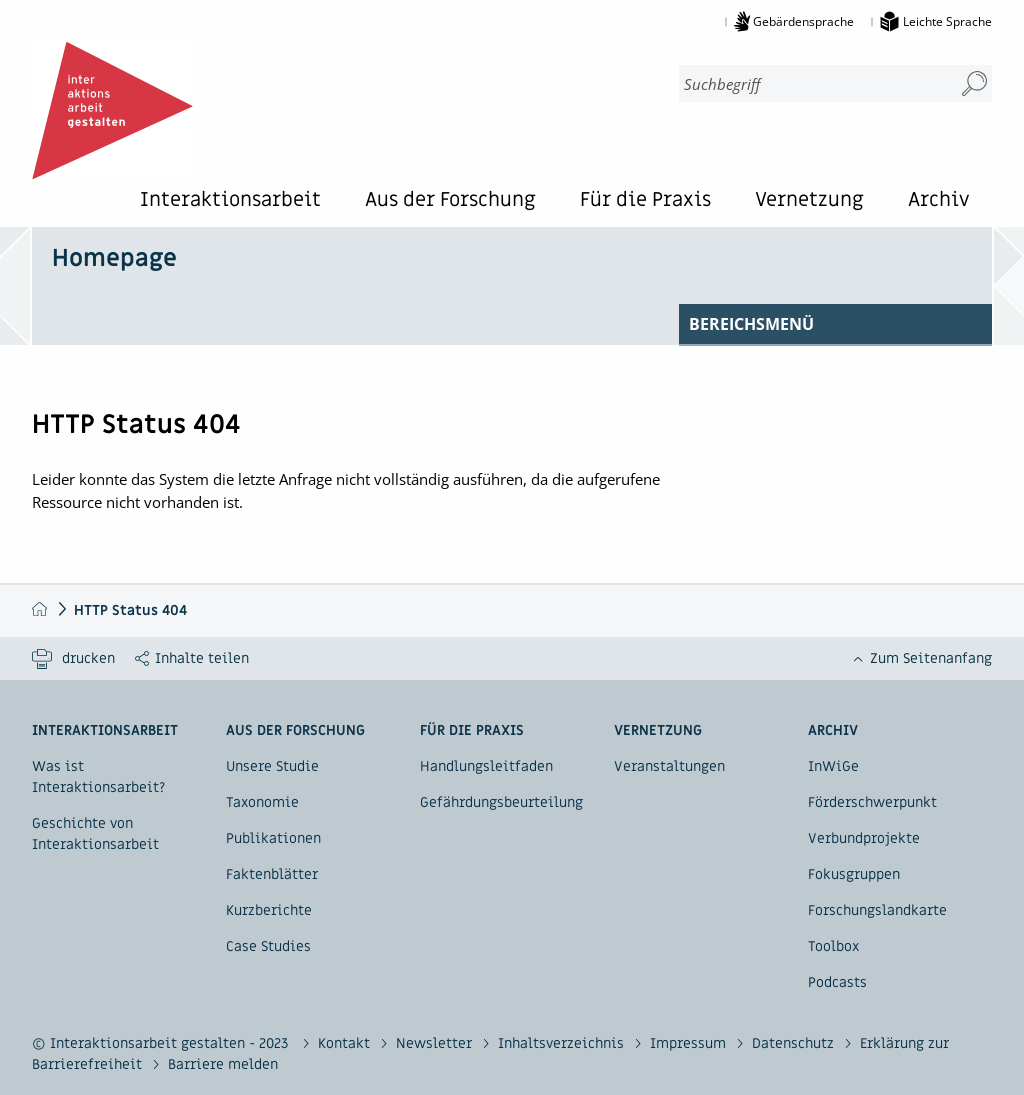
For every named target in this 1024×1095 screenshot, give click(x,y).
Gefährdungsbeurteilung (501, 802)
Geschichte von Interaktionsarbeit (95, 834)
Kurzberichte (269, 910)
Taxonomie (262, 802)
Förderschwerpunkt (872, 802)
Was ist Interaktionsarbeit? (98, 777)
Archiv (939, 201)
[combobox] (808, 83)
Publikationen (273, 838)
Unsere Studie (272, 766)
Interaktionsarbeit (230, 201)
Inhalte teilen (202, 658)
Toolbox (833, 946)
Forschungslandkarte (877, 910)
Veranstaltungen (669, 766)
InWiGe (833, 766)
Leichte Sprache (947, 21)
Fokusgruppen (854, 874)
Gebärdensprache (803, 21)
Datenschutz (795, 1043)
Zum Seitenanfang (931, 658)
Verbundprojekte (864, 838)
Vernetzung (809, 201)
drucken (88, 658)
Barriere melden (223, 1064)
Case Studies (268, 946)
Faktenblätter (272, 874)
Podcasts (837, 982)
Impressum (690, 1043)
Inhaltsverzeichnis (563, 1043)
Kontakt (346, 1043)
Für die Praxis (645, 201)
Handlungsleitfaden (486, 766)
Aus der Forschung (450, 201)
